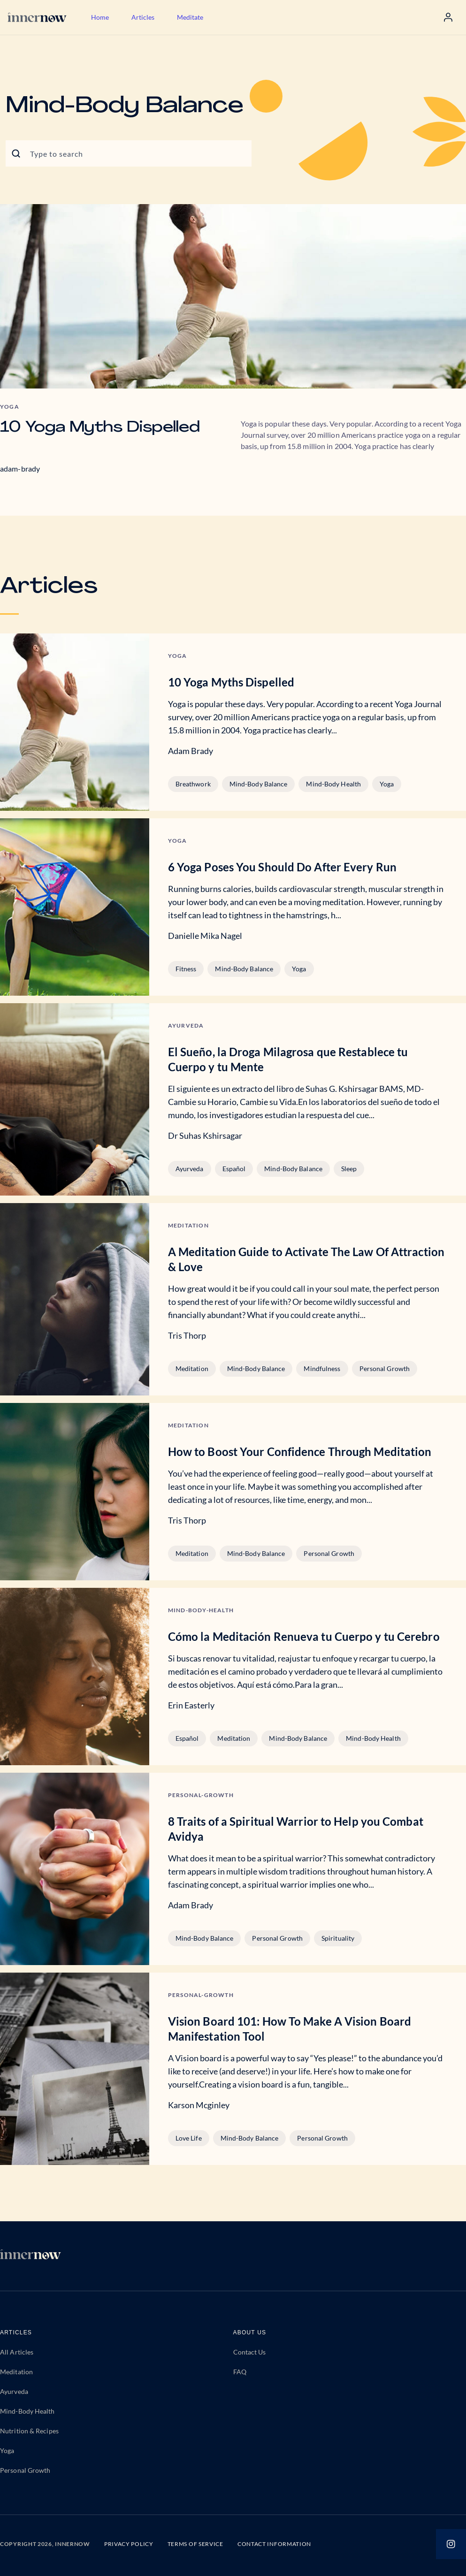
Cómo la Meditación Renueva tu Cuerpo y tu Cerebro (304, 1636)
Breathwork (193, 784)
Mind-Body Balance (258, 784)
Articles (142, 17)
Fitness (186, 969)
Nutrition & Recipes (29, 2431)
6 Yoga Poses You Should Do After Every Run (282, 867)
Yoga (387, 784)
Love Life (189, 2138)
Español (234, 1169)
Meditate (190, 17)
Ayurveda (190, 1169)
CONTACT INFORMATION (274, 2543)
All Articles (16, 2352)
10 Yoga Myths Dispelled (100, 427)
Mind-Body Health (333, 784)
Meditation (192, 1368)
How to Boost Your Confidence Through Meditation (300, 1451)
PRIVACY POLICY (128, 2543)
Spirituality (337, 1938)
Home (100, 17)
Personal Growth (384, 1368)
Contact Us (249, 2352)
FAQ (239, 2372)
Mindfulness (322, 1368)
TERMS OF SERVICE (195, 2543)
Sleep (349, 1169)
